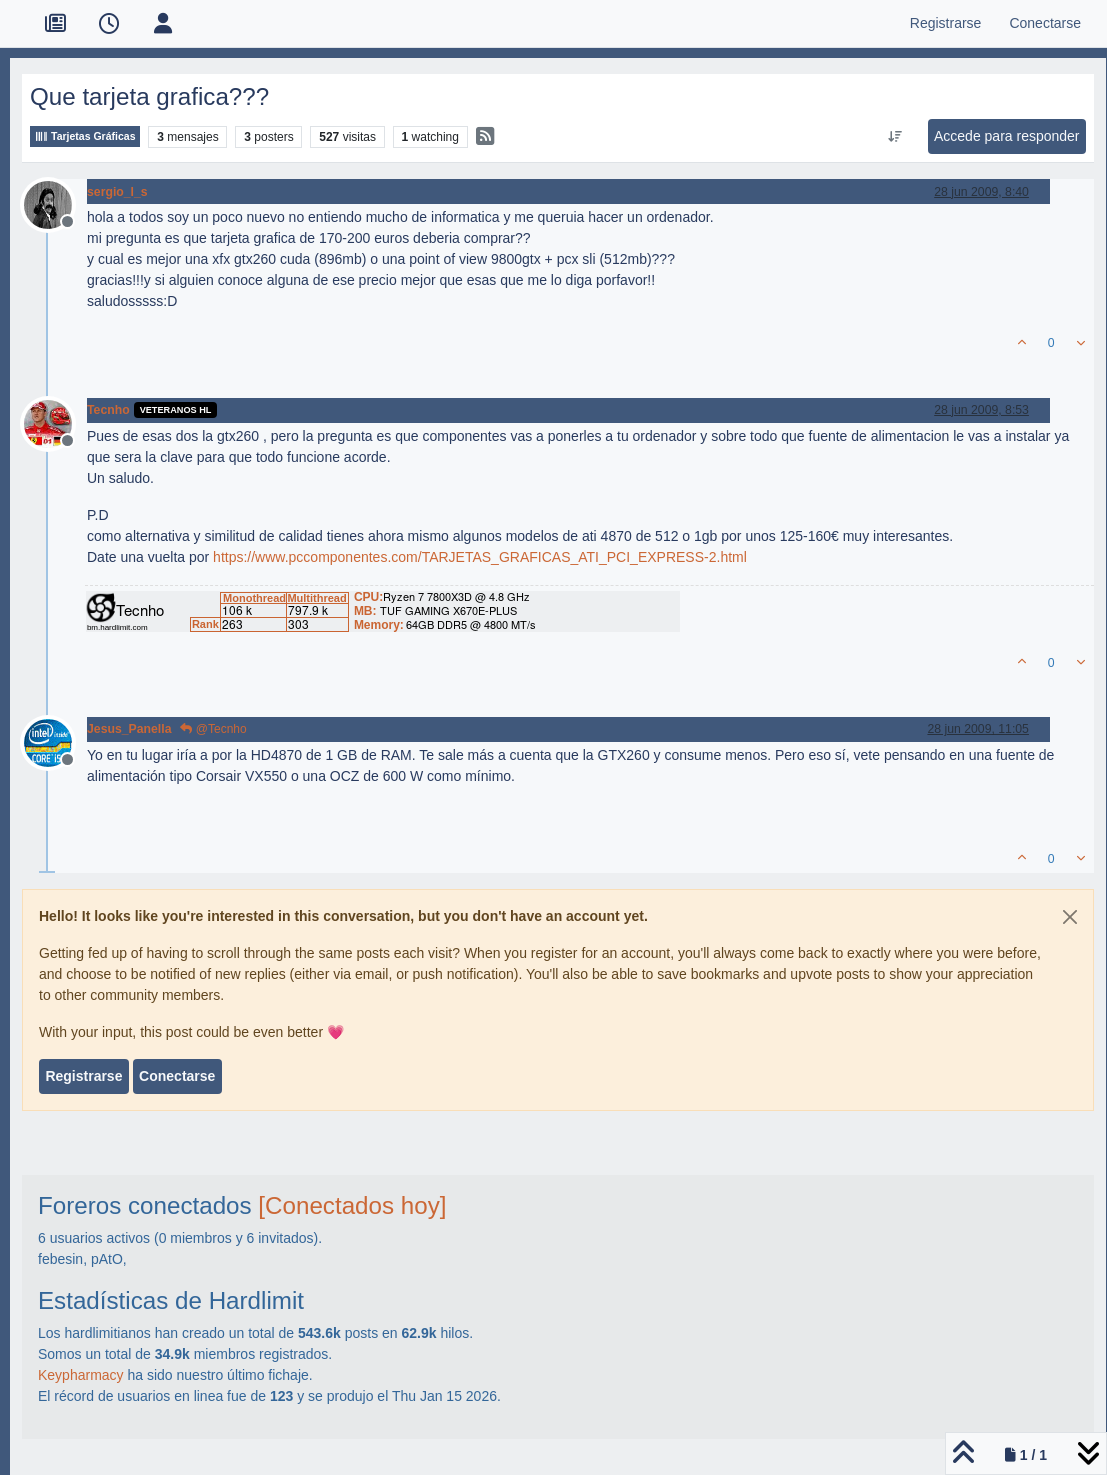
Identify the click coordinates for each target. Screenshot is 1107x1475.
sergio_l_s (117, 192)
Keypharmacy (81, 1375)
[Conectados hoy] (352, 1205)
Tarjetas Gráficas (85, 136)
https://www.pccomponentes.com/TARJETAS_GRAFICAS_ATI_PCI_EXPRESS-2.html (480, 557)
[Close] (1070, 917)
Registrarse (83, 1076)
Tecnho (108, 410)
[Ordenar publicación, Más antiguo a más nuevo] (894, 137)
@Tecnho (213, 729)
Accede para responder (1007, 136)
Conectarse (177, 1076)
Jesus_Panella (129, 729)
